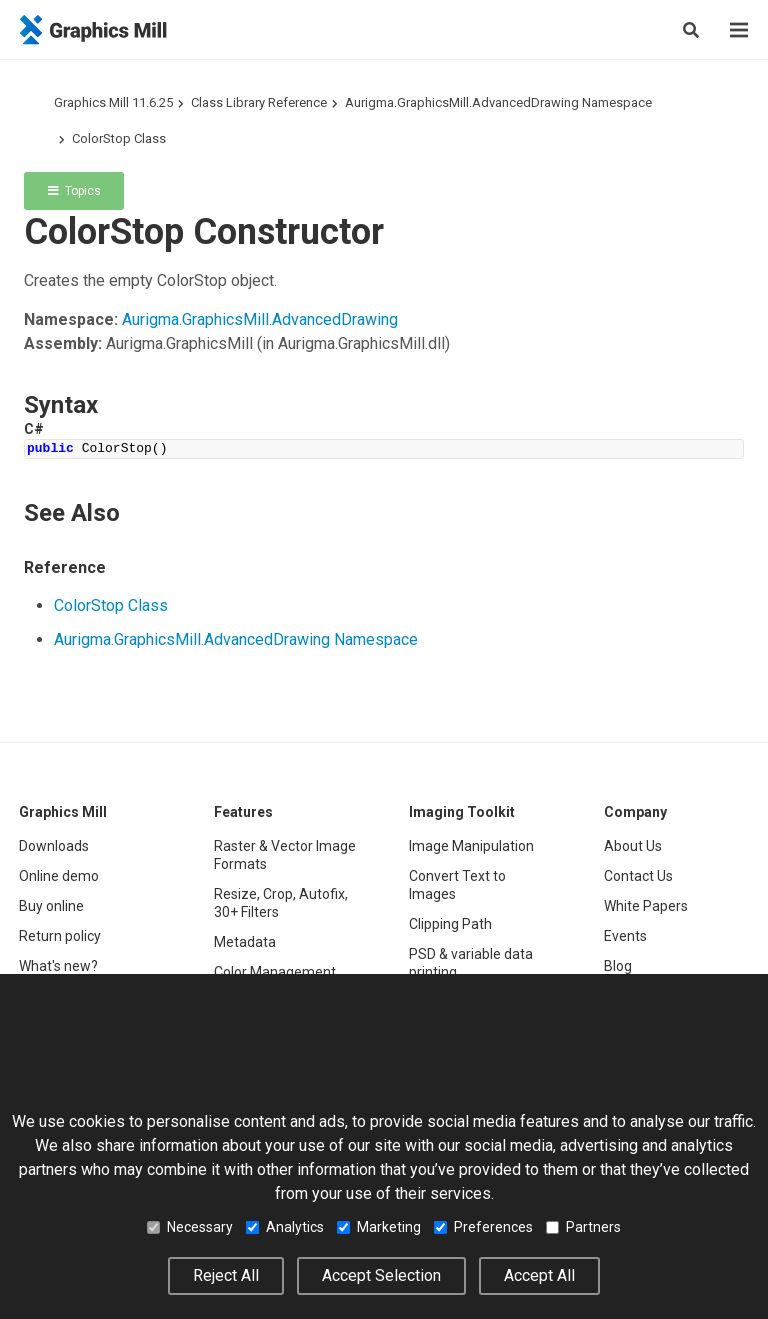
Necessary (190, 1227)
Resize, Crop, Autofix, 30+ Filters (281, 903)
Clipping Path (450, 924)
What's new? (58, 966)
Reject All (226, 1275)
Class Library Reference (259, 102)
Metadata (245, 942)
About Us (633, 846)
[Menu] (739, 30)
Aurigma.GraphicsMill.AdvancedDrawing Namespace (498, 102)
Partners (583, 1227)
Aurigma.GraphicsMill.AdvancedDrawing (260, 319)
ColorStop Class (119, 138)
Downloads (54, 846)
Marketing (379, 1227)
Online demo (59, 876)
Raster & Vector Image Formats (285, 855)
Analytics (285, 1227)
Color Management (275, 972)
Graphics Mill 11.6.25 (113, 102)
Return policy (60, 936)
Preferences (483, 1227)
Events (625, 936)
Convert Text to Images (457, 885)
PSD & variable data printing (471, 963)
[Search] (691, 30)
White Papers (646, 906)
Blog (618, 966)
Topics (74, 191)
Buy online (51, 906)
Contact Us (638, 876)
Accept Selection (381, 1275)
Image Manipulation (471, 846)
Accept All (539, 1275)
